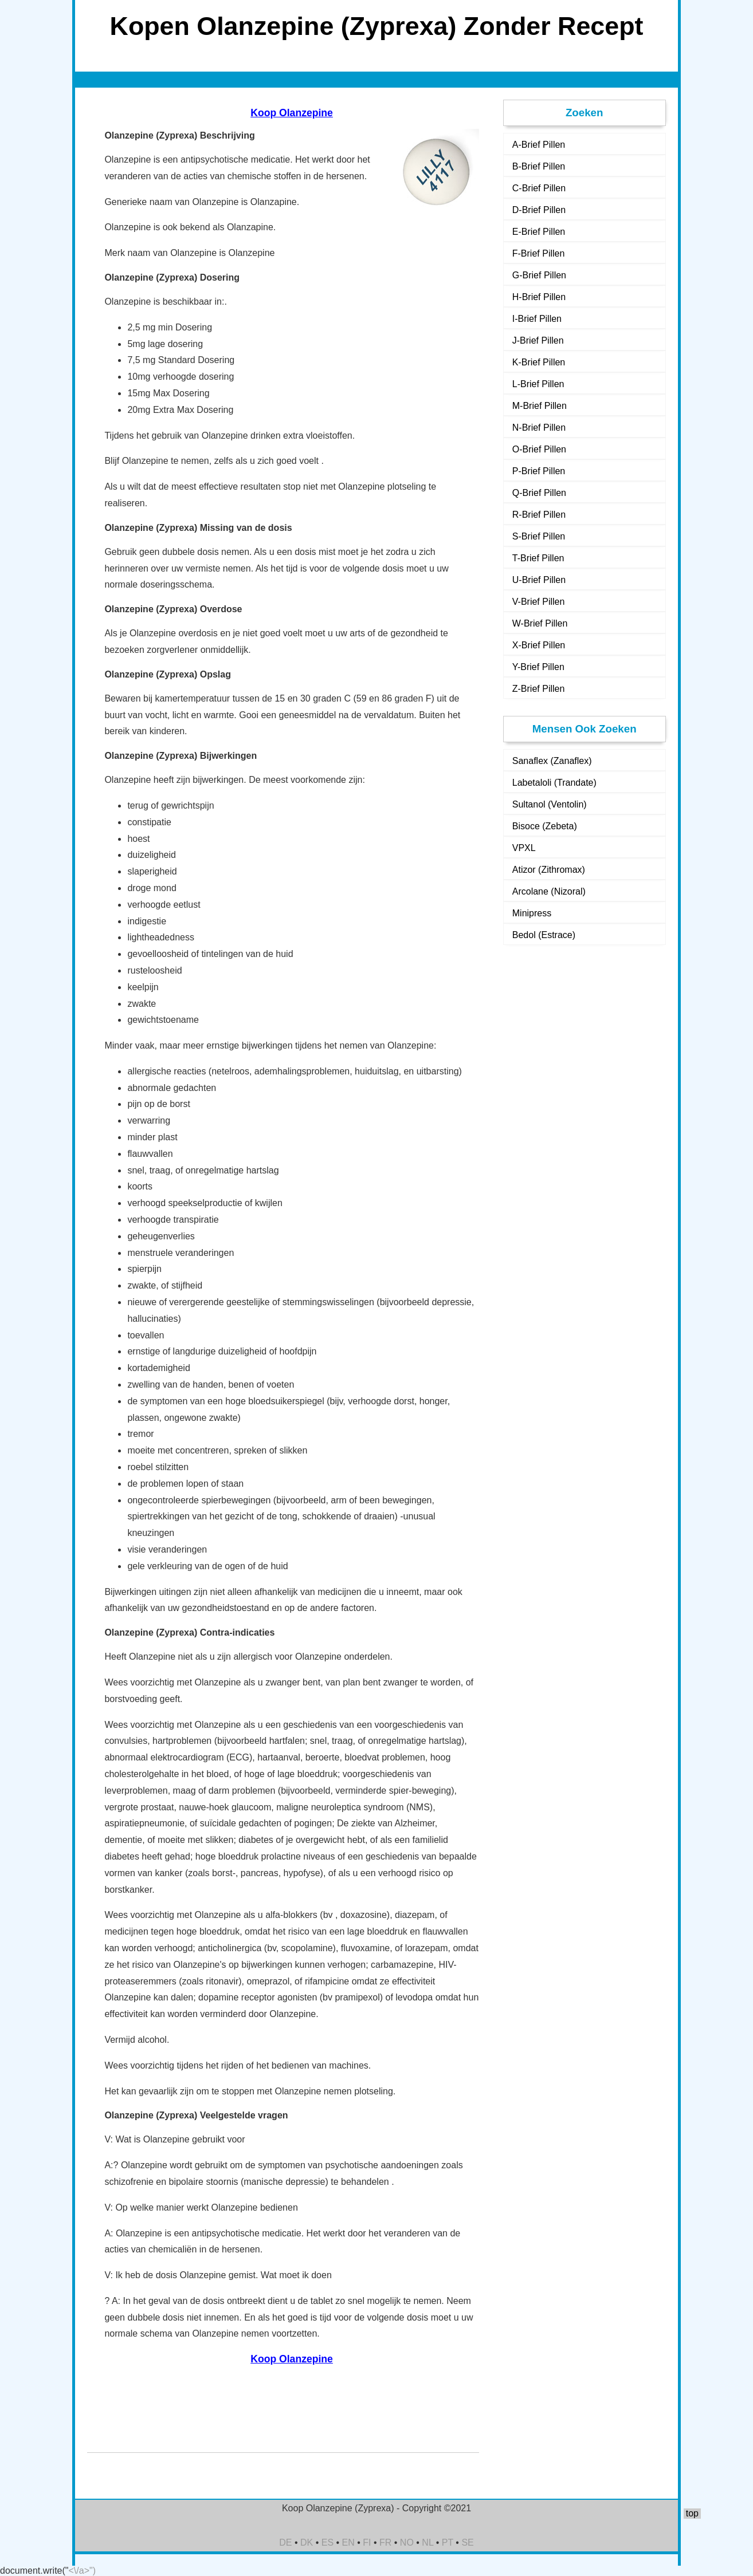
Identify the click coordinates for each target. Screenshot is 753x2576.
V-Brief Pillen (538, 601)
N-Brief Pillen (539, 427)
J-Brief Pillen (538, 340)
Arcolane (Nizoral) (549, 891)
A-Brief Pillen (538, 144)
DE (285, 2542)
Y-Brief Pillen (538, 667)
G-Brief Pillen (539, 275)
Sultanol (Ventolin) (549, 804)
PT (447, 2542)
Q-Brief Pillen (539, 493)
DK (306, 2542)
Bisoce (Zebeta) (544, 826)
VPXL (524, 848)
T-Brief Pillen (538, 558)
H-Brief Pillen (539, 297)
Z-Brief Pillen (538, 689)
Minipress (531, 913)
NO (407, 2542)
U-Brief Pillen (539, 580)
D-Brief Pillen (539, 210)
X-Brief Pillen (538, 645)
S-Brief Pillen (538, 536)
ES (327, 2542)
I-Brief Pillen (537, 319)
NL (427, 2542)
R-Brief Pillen (539, 514)
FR (385, 2542)
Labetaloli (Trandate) (554, 782)
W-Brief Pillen (540, 623)
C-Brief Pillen (539, 188)
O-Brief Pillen (539, 449)
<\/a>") (82, 2570)
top (691, 2513)
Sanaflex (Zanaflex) (552, 761)
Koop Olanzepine (291, 113)
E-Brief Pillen (538, 232)
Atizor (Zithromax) (548, 870)
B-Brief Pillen (538, 166)
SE (467, 2542)
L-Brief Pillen (538, 384)
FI (367, 2542)
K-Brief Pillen (538, 362)
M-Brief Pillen (539, 406)
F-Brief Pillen (538, 253)
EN (348, 2542)
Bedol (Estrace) (543, 935)
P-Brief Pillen (538, 471)
